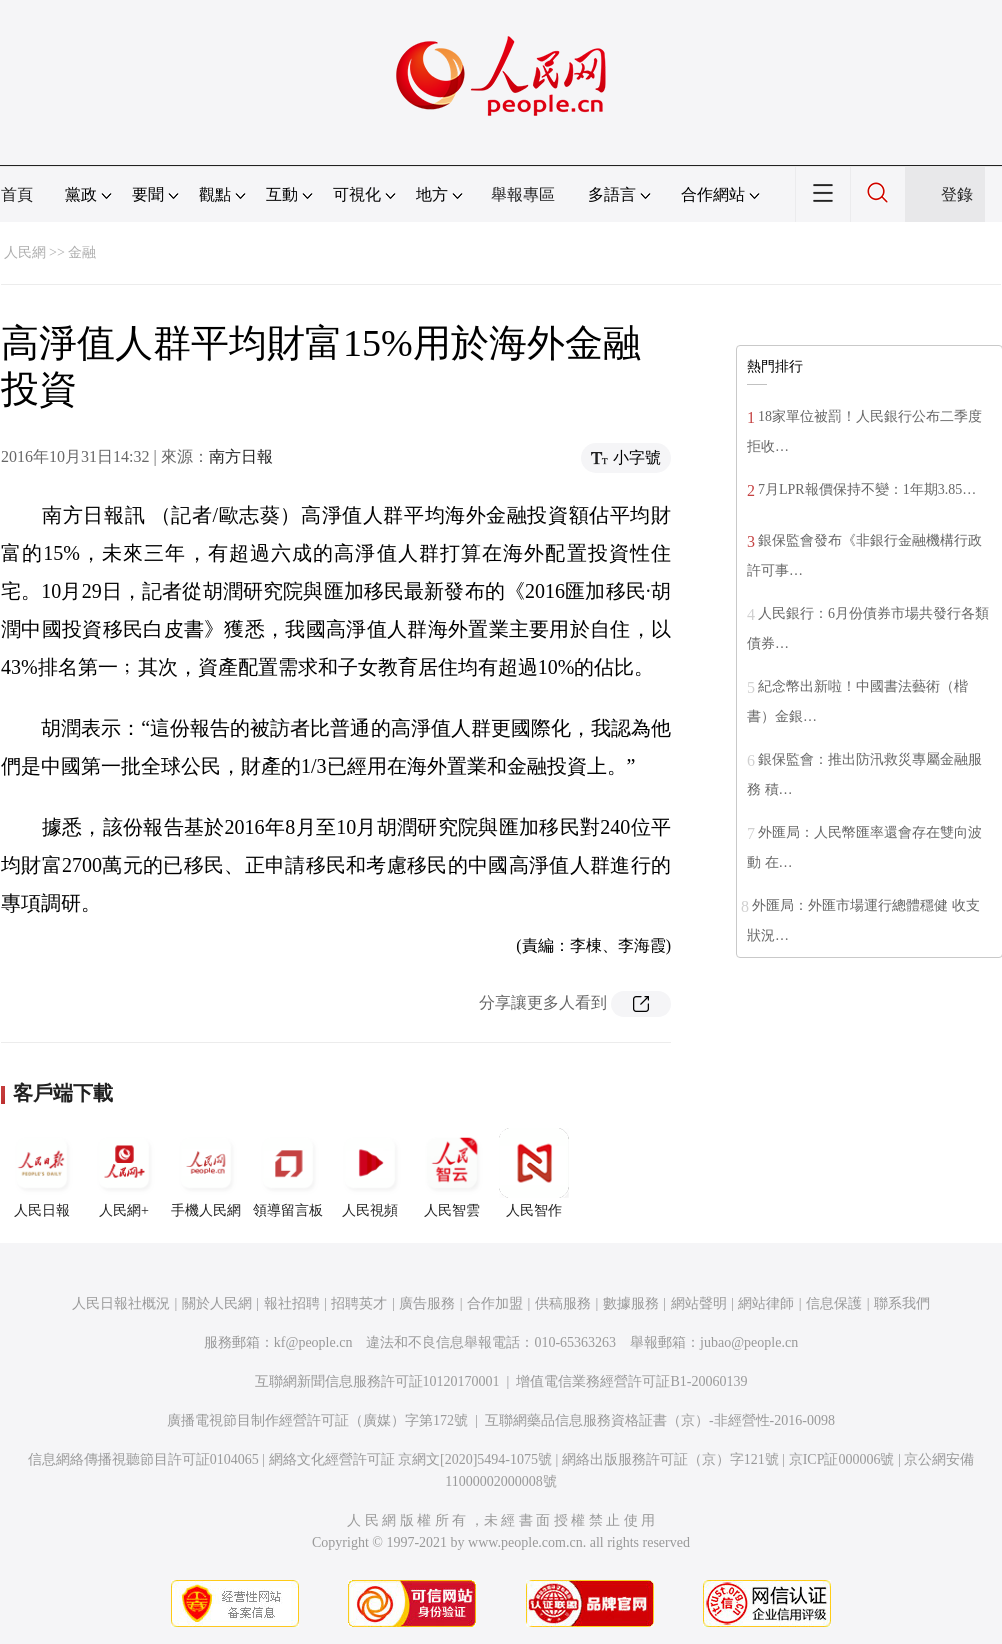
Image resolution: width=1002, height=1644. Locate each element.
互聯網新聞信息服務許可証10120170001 (377, 1381)
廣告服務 (427, 1303)
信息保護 (834, 1303)
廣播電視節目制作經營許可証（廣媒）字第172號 (317, 1420)
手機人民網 (206, 1173)
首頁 (17, 194)
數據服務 (631, 1303)
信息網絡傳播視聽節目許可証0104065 (143, 1459)
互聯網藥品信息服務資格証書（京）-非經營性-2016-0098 (660, 1420)
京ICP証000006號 (842, 1459)
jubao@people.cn (749, 1342)
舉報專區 (523, 194)
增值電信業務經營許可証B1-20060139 (631, 1381)
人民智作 (534, 1173)
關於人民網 (217, 1303)
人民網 (25, 252)
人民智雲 (452, 1173)
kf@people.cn (313, 1342)
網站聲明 (699, 1303)
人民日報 (42, 1173)
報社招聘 (292, 1303)
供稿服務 (563, 1303)
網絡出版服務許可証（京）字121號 (670, 1459)
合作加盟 (495, 1303)
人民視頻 (370, 1173)
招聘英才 (359, 1303)
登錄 (957, 194)
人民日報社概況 (121, 1303)
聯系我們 (902, 1303)
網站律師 (766, 1303)
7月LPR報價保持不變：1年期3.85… (867, 489)
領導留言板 (288, 1173)
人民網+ (124, 1173)
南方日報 (241, 456)
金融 (82, 252)
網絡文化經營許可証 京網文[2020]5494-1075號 (411, 1459)
